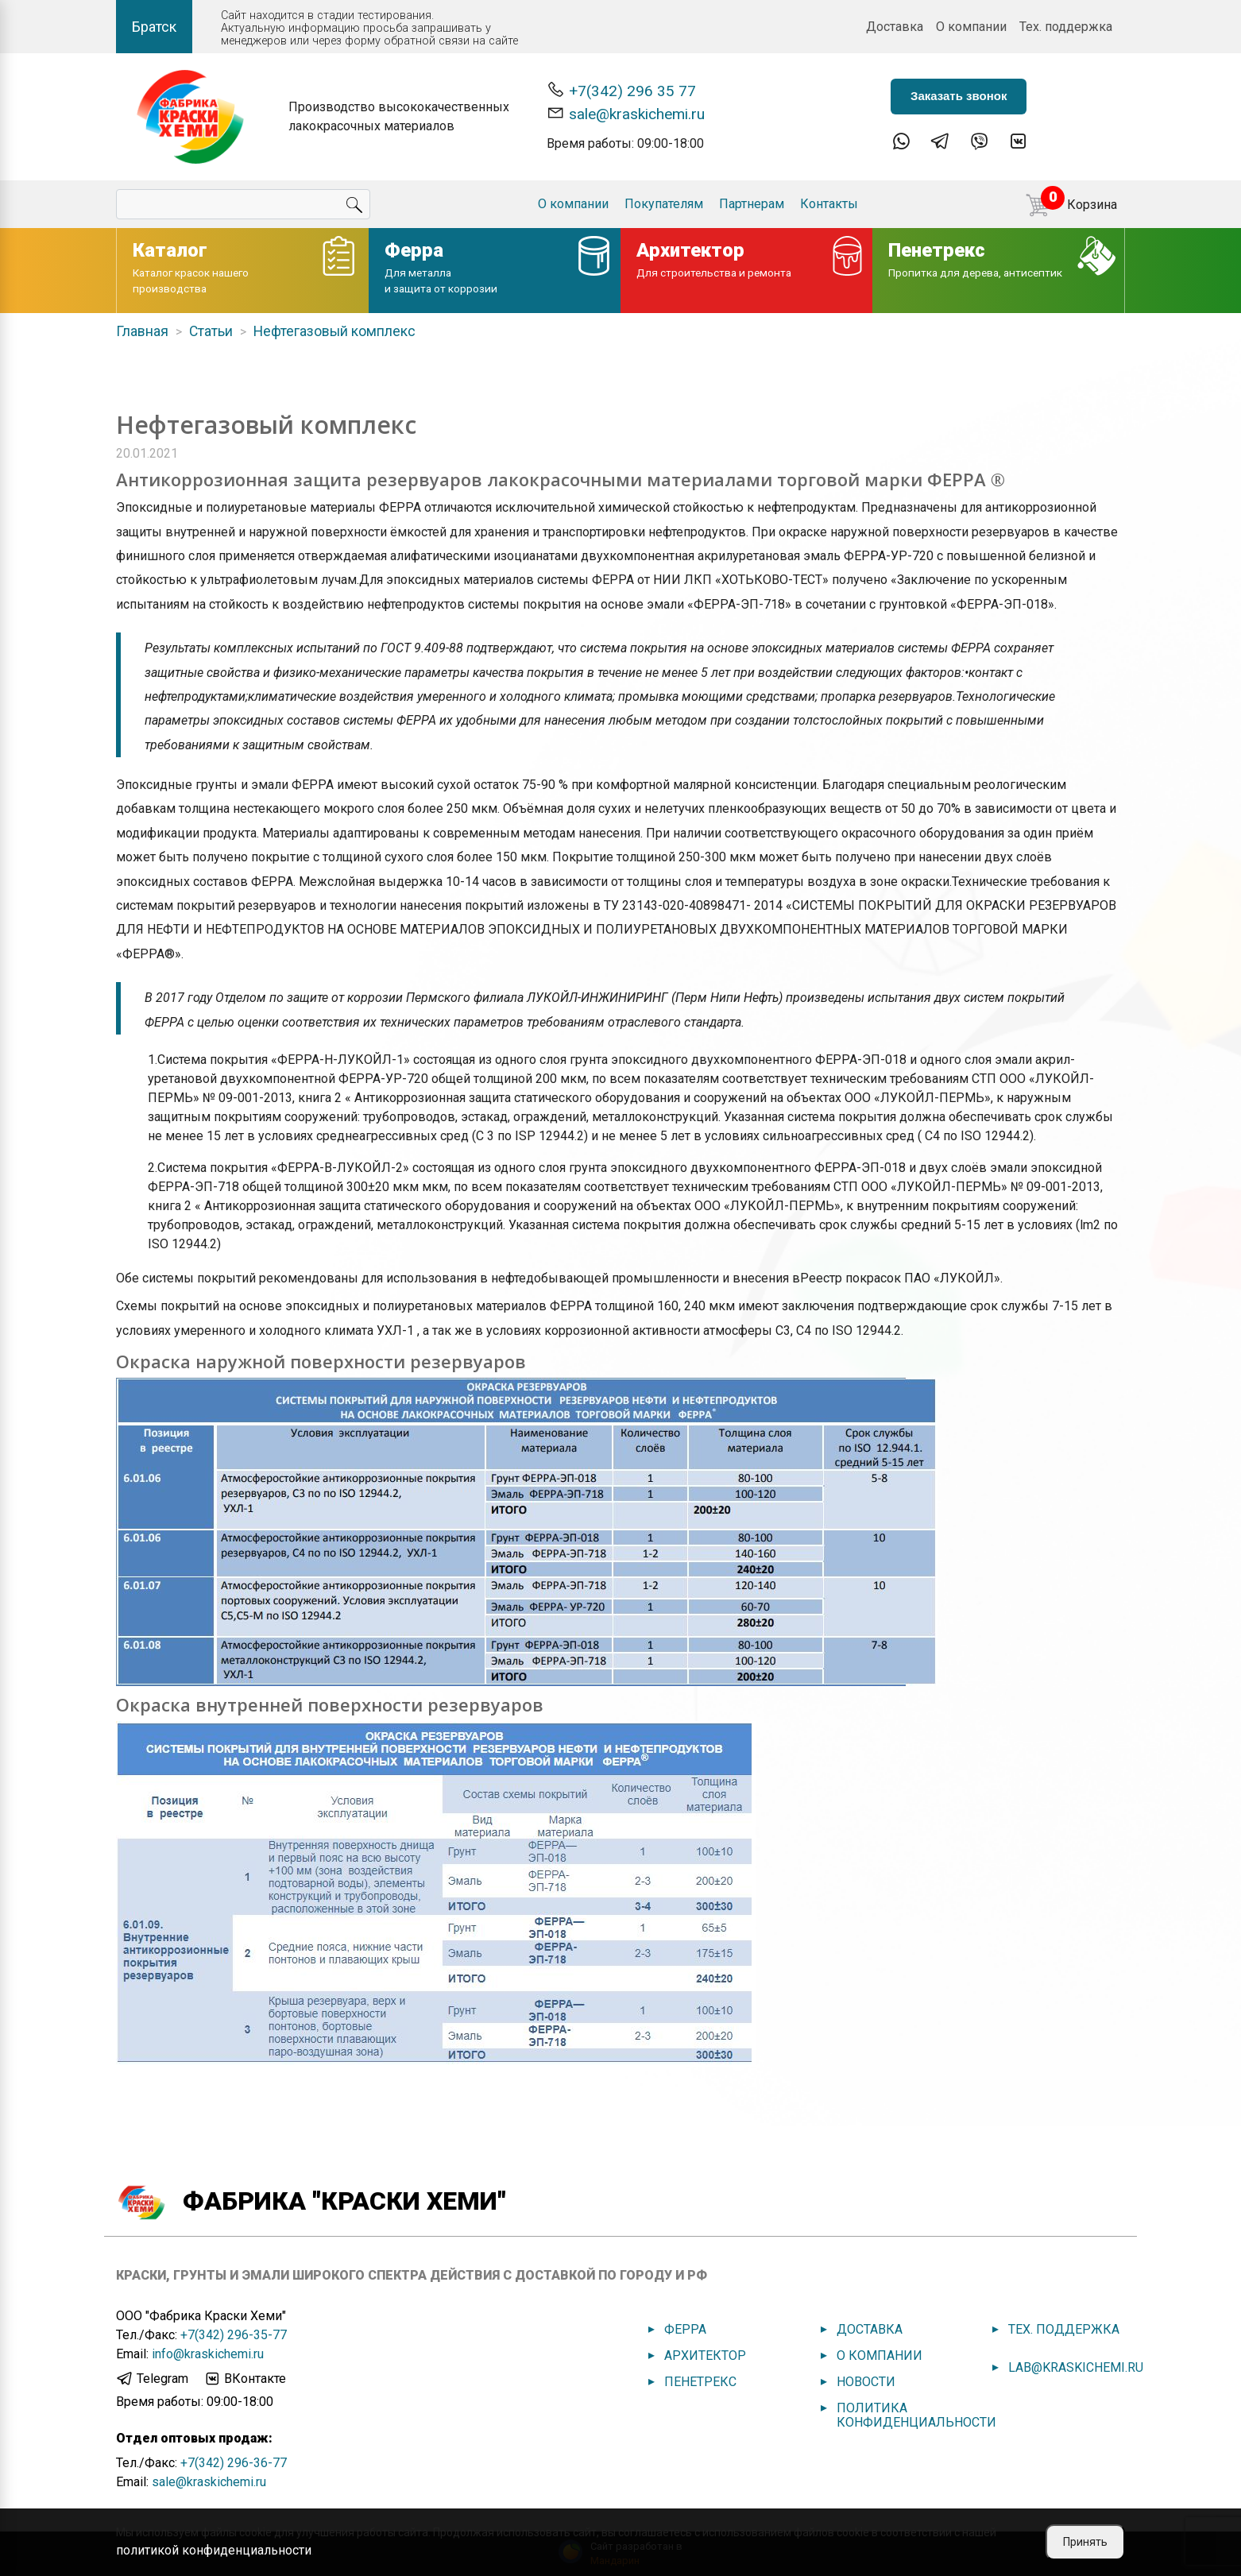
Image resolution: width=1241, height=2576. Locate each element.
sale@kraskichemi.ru (626, 113)
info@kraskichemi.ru (208, 2353)
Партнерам (751, 203)
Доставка (894, 26)
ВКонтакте (244, 2379)
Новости (866, 2381)
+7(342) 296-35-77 (233, 2334)
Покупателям (663, 203)
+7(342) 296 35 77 (621, 90)
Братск (154, 26)
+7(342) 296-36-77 (233, 2462)
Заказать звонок (958, 95)
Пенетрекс (700, 2381)
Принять (1085, 2541)
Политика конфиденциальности (916, 2415)
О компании (971, 26)
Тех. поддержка (1065, 26)
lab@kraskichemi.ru (1075, 2367)
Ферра (685, 2329)
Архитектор (705, 2355)
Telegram (152, 2379)
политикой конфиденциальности (213, 2550)
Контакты (829, 203)
